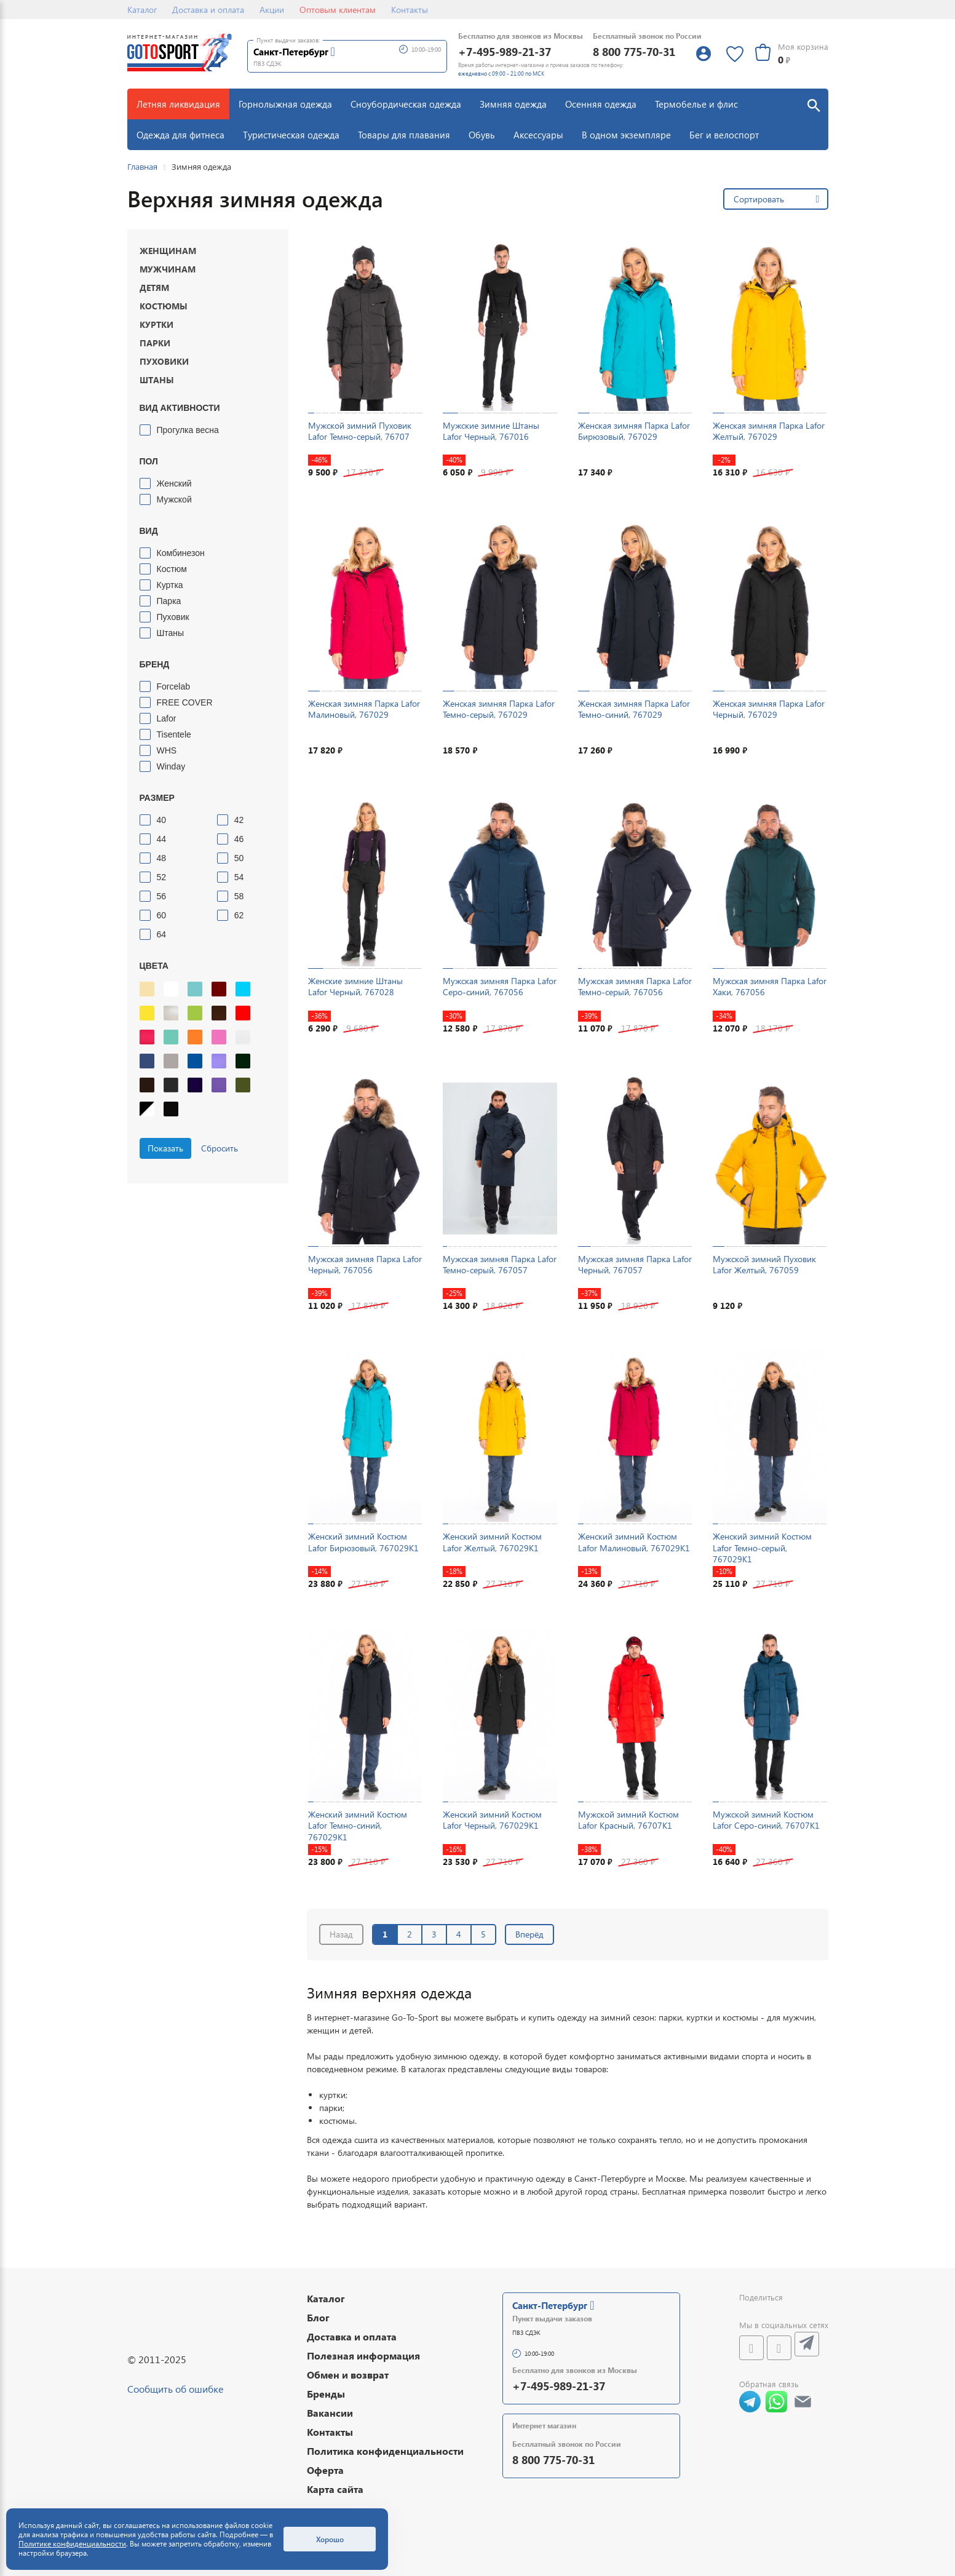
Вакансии (330, 2412)
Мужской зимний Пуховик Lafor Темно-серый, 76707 (359, 430)
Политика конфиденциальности (385, 2450)
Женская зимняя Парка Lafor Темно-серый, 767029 (499, 709)
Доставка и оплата (208, 9)
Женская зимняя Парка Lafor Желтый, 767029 (769, 430)
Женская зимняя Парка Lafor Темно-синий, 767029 (634, 709)
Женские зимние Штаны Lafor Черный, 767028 (355, 986)
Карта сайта (335, 2489)
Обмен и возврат (348, 2374)
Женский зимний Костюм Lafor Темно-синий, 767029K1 (357, 1825)
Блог (318, 2317)
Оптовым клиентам (337, 9)
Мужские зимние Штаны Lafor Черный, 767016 (491, 430)
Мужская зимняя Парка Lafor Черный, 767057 (635, 1264)
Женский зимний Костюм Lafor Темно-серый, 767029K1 (762, 1547)
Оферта (325, 2469)
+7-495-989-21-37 (504, 51)
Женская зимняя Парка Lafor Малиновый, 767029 (364, 709)
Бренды (326, 2393)
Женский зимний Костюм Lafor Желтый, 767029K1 (492, 1541)
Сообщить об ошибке (175, 2388)
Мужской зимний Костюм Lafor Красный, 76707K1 (628, 1819)
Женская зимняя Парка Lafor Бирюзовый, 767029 (634, 430)
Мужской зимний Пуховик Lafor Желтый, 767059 (764, 1264)
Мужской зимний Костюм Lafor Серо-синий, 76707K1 (766, 1819)
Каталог (142, 9)
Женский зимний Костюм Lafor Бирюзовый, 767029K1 (363, 1541)
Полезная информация (363, 2355)
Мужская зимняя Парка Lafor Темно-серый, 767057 (500, 1264)
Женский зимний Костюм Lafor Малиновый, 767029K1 (634, 1541)
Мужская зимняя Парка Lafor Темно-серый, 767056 (635, 986)
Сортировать (759, 199)
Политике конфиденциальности (72, 2543)
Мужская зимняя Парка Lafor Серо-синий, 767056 (500, 986)
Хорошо (330, 2539)
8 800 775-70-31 (634, 51)
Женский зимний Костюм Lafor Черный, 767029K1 (492, 1819)
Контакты (409, 9)
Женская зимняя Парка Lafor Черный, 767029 (769, 709)
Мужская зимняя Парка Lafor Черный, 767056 (365, 1264)
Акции (272, 9)
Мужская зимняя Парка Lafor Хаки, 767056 (769, 986)
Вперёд (529, 1934)
